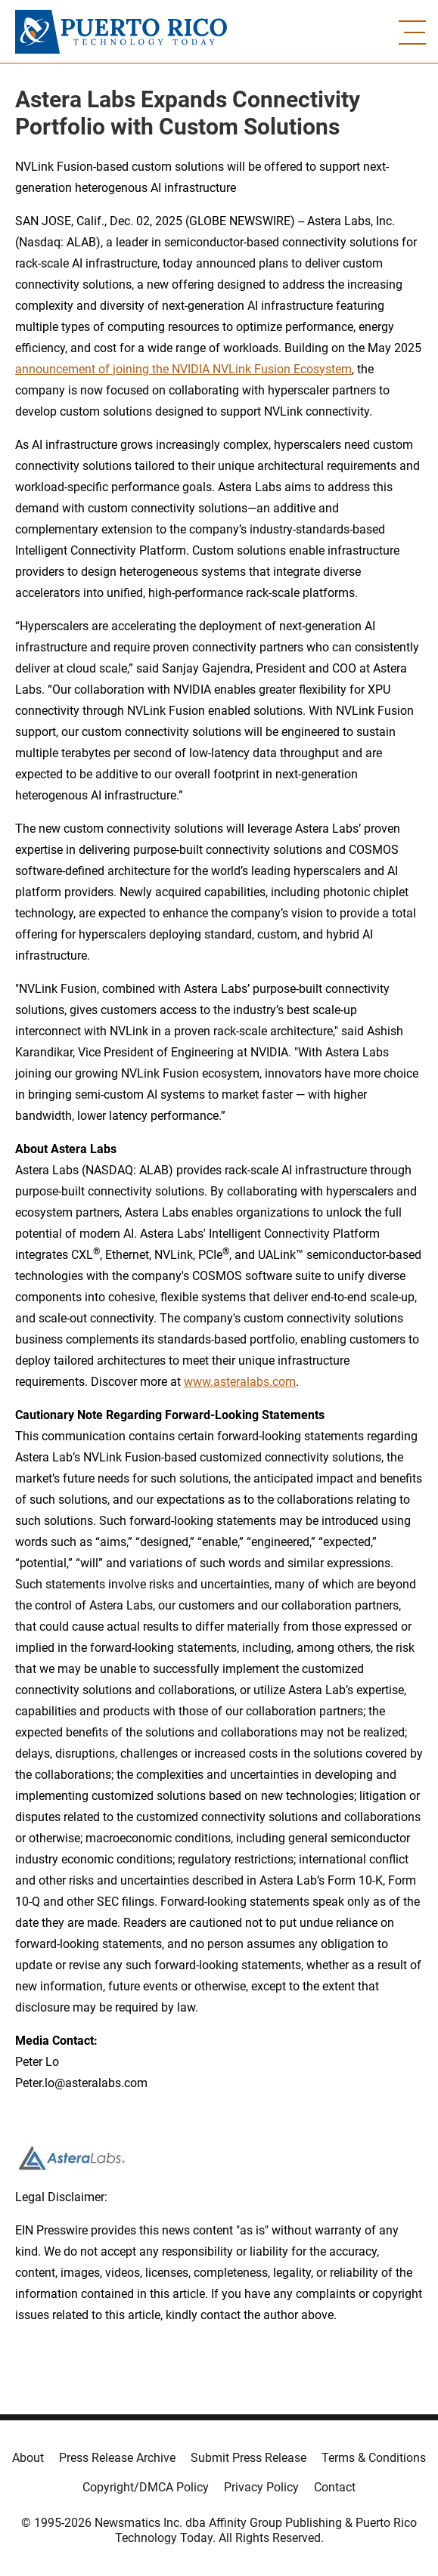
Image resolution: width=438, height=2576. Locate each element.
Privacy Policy (261, 2487)
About (28, 2458)
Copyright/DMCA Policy (145, 2487)
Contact (335, 2487)
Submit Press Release (248, 2458)
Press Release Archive (117, 2458)
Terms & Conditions (374, 2458)
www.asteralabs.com (240, 1382)
